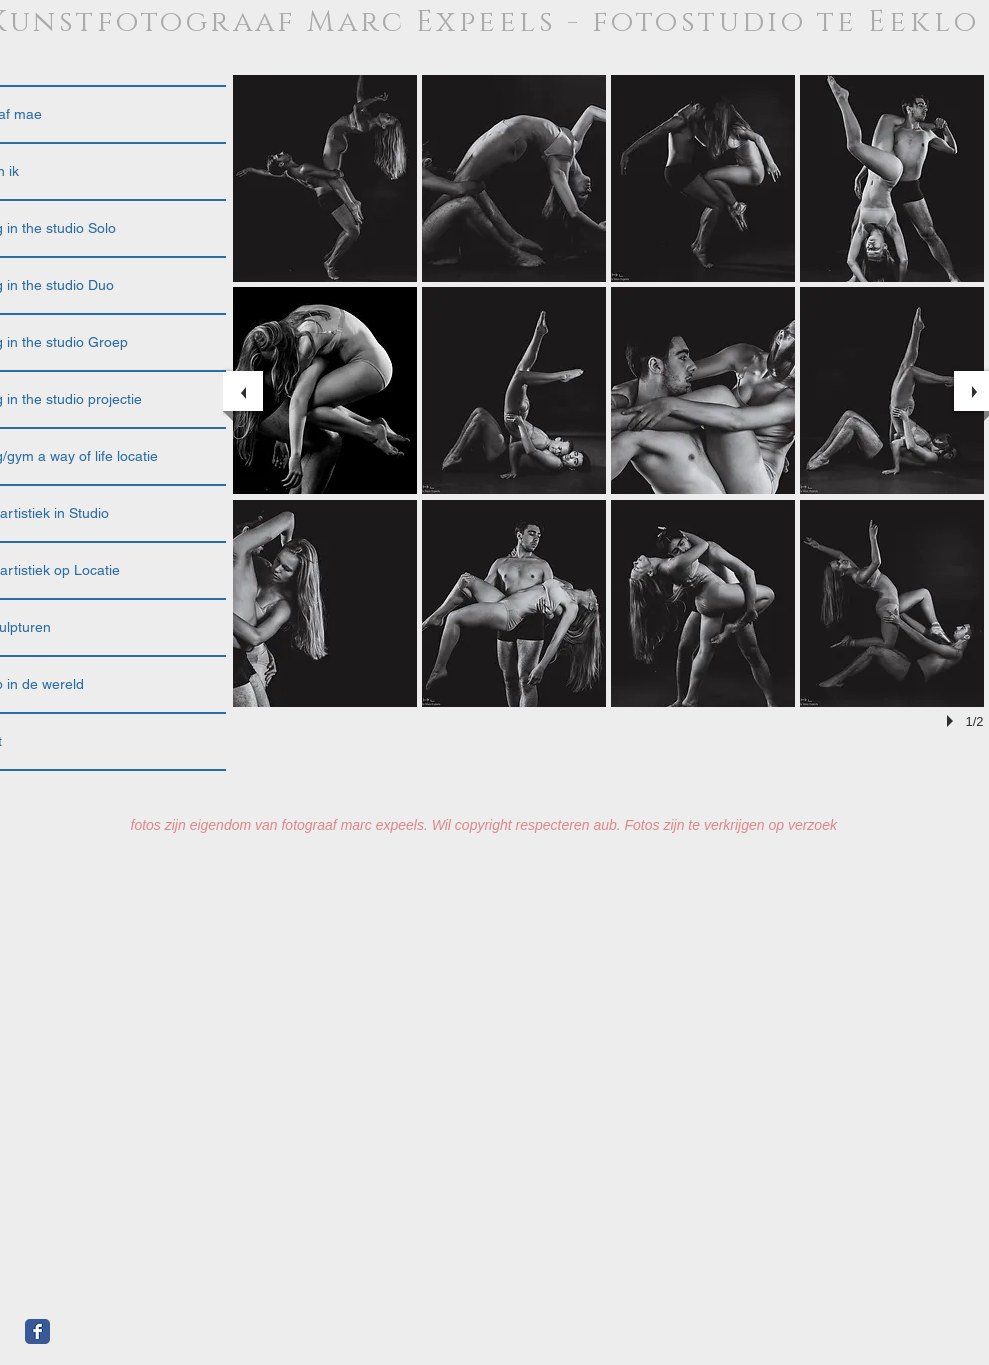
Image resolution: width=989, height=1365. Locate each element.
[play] (953, 721)
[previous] (243, 391)
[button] (325, 178)
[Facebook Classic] (37, 1331)
